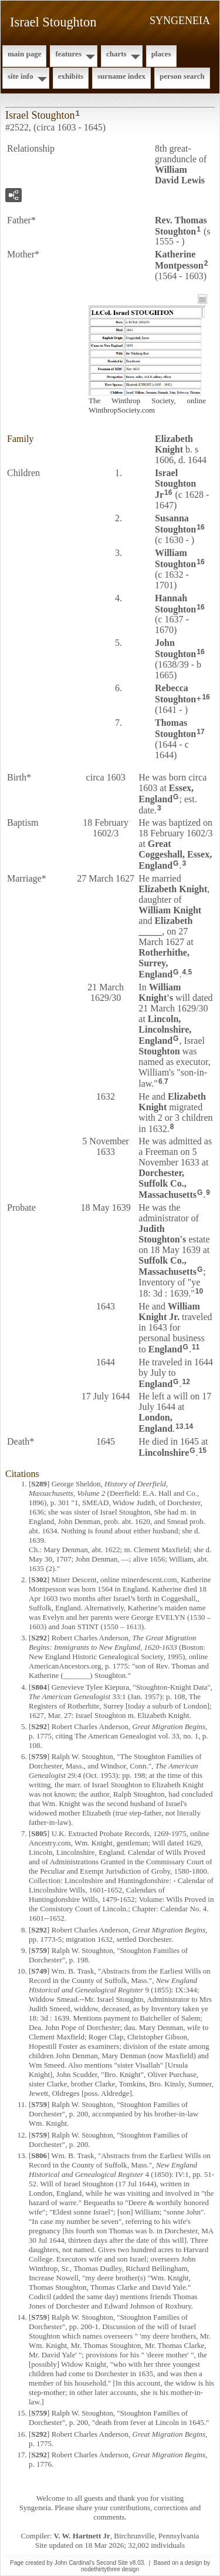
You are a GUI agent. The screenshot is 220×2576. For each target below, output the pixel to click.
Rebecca (175, 693)
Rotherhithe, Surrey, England (163, 963)
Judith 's (162, 1234)
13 (179, 1426)
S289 (39, 1483)
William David (180, 175)
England (165, 1349)
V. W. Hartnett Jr (82, 2535)
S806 (39, 2155)
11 (195, 1347)
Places (161, 53)
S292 (39, 1637)
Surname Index (121, 76)
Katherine (179, 259)
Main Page (24, 53)
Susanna (175, 523)
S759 (39, 1756)
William (175, 558)
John (175, 648)
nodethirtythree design (110, 2569)
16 (168, 492)
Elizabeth (174, 444)
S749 (39, 1971)
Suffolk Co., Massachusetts (167, 1266)
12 (185, 1382)
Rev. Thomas (181, 225)
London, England (155, 1422)
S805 (39, 1833)
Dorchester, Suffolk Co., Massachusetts (167, 1184)
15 (203, 1450)
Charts (116, 53)
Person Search (182, 76)
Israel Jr (175, 484)
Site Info (20, 76)
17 (200, 732)
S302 (39, 1579)
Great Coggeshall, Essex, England (175, 854)
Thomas (175, 728)
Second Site (112, 2563)
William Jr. (169, 1311)
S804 (39, 1687)
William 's (159, 992)
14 (189, 1426)
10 (199, 1291)
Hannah (175, 603)
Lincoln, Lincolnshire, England (164, 1030)
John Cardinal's (75, 2563)
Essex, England (166, 793)
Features (68, 53)
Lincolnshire (163, 1453)
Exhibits (70, 76)
